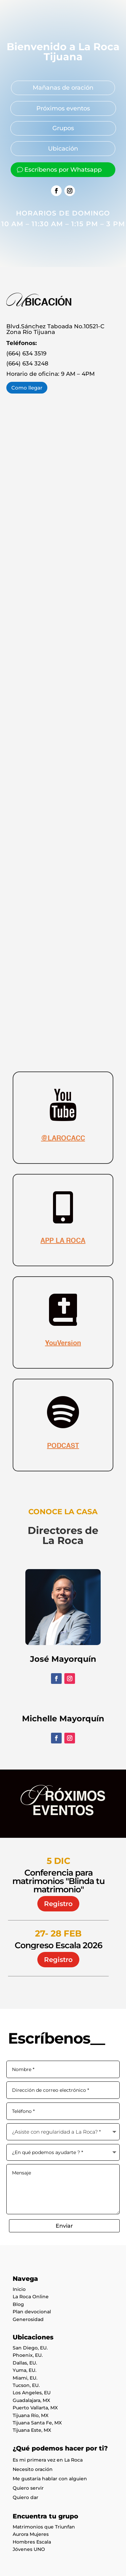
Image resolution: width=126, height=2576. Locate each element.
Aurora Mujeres (31, 2534)
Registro (58, 1904)
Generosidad (28, 2319)
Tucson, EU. (26, 2385)
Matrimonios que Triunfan (44, 2527)
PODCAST (63, 1446)
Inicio (19, 2289)
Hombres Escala (32, 2542)
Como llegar (26, 387)
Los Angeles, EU (32, 2393)
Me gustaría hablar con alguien (50, 2479)
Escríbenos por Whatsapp (63, 169)
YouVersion (63, 1343)
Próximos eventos (63, 108)
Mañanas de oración (63, 87)
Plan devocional (32, 2312)
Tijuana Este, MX (32, 2430)
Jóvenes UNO (29, 2549)
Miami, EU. (25, 2378)
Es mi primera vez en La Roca (48, 2460)
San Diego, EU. (30, 2348)
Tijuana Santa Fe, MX (37, 2423)
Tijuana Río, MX (30, 2415)
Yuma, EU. (24, 2370)
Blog (18, 2304)
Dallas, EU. (25, 2363)
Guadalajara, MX (31, 2400)
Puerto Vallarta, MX (35, 2408)
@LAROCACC (63, 1138)
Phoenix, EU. (28, 2355)
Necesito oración (33, 2469)
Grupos (63, 128)
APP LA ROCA (62, 1241)
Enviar (64, 2226)
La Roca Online (31, 2297)
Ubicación (63, 148)
